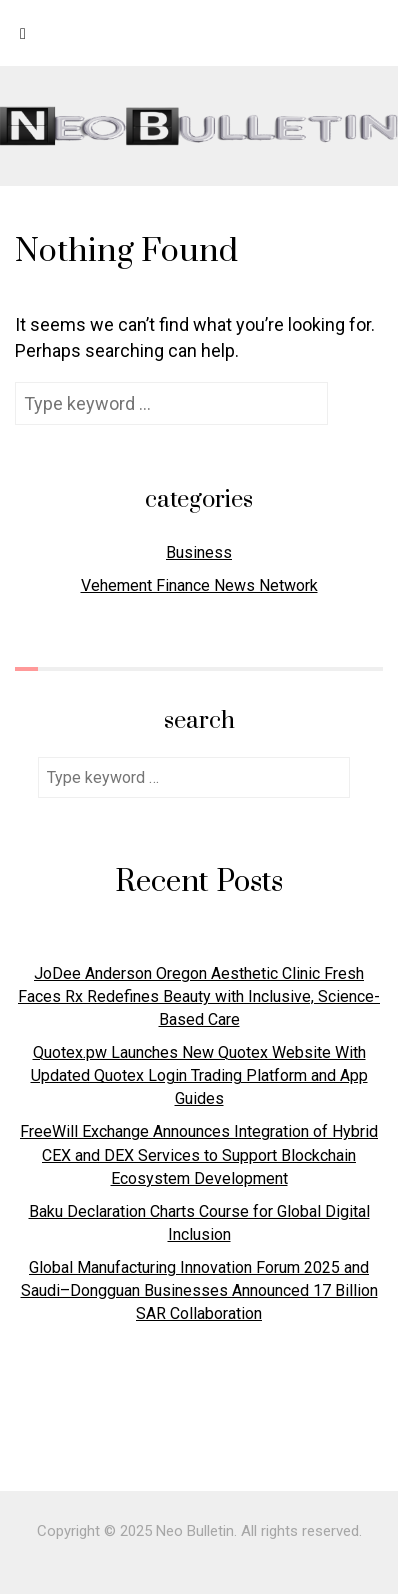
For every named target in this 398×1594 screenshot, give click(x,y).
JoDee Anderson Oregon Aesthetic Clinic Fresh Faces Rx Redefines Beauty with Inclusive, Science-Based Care (199, 996)
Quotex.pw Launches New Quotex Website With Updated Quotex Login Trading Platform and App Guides (199, 1075)
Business (199, 552)
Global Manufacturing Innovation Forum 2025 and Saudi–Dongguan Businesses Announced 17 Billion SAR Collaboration (199, 1290)
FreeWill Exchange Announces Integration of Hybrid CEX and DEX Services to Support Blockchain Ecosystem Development (199, 1154)
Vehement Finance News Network (199, 585)
